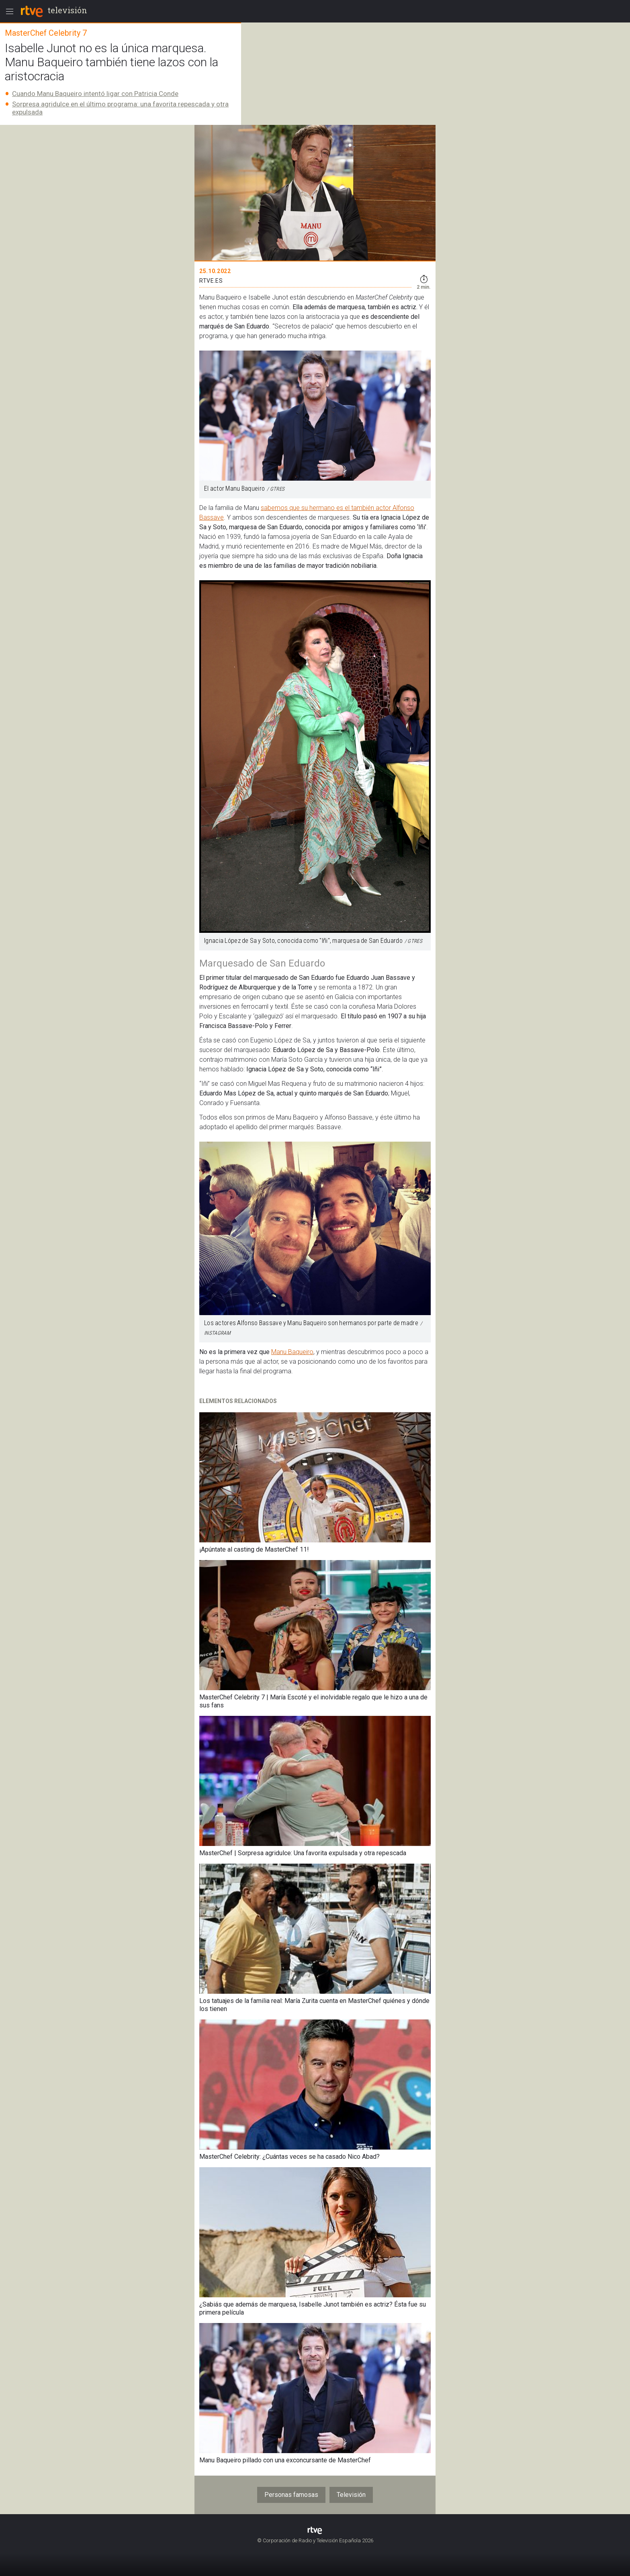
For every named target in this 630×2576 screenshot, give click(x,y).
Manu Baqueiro (292, 1352)
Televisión (351, 2494)
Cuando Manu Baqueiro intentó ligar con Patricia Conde (95, 94)
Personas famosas (291, 2494)
